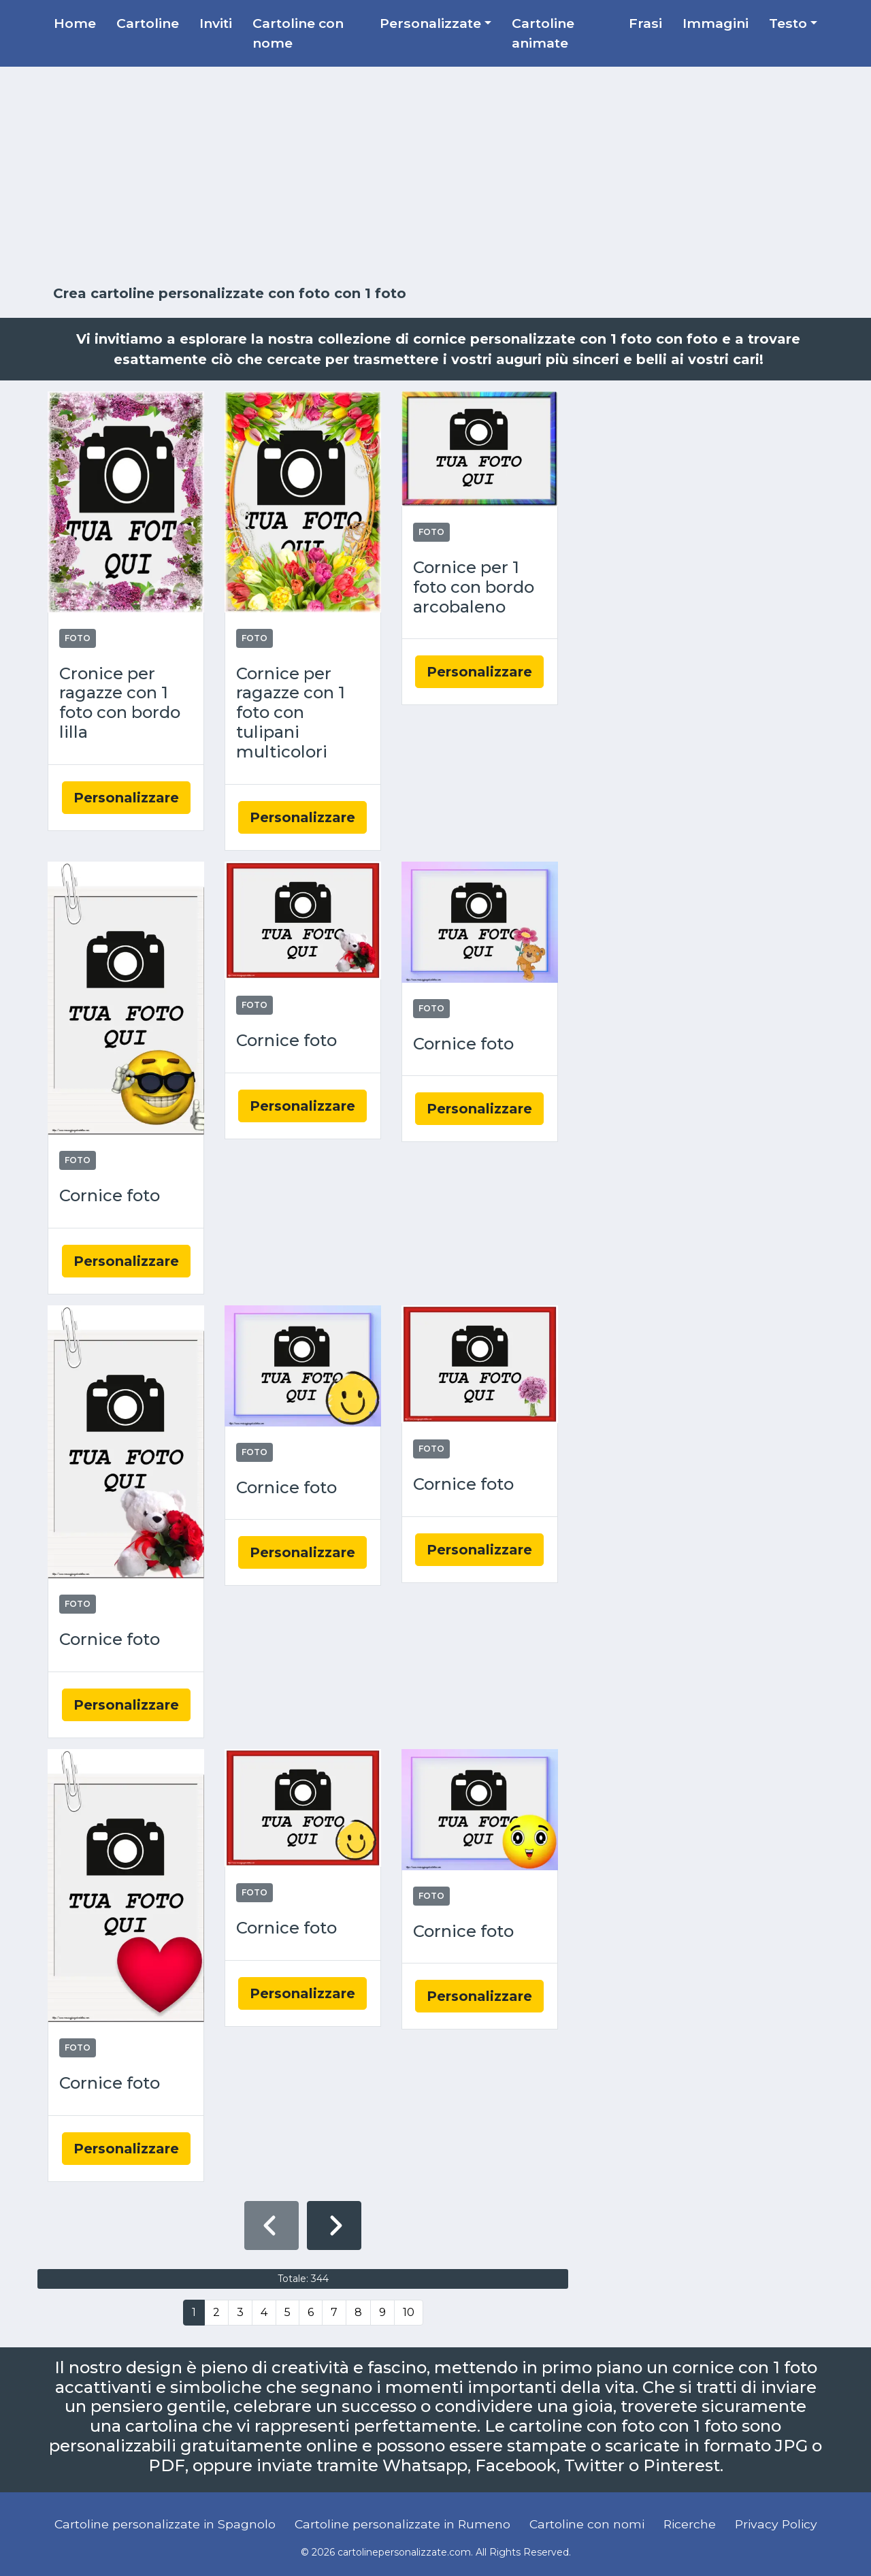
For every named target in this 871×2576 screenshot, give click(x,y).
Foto (78, 638)
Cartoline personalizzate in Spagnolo (165, 2524)
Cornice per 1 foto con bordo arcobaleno (473, 587)
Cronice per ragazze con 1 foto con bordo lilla (119, 703)
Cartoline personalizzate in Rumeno (402, 2524)
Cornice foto (109, 1195)
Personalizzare (126, 797)
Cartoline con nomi (586, 2524)
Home (75, 23)
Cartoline (147, 23)
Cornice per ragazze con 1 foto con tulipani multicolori (290, 713)
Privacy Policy (776, 2524)
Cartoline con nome (298, 33)
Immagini (716, 23)
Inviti (215, 23)
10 (408, 2312)
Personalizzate (430, 23)
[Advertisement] (435, 176)
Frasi (645, 23)
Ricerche (689, 2524)
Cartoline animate (543, 33)
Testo (788, 23)
